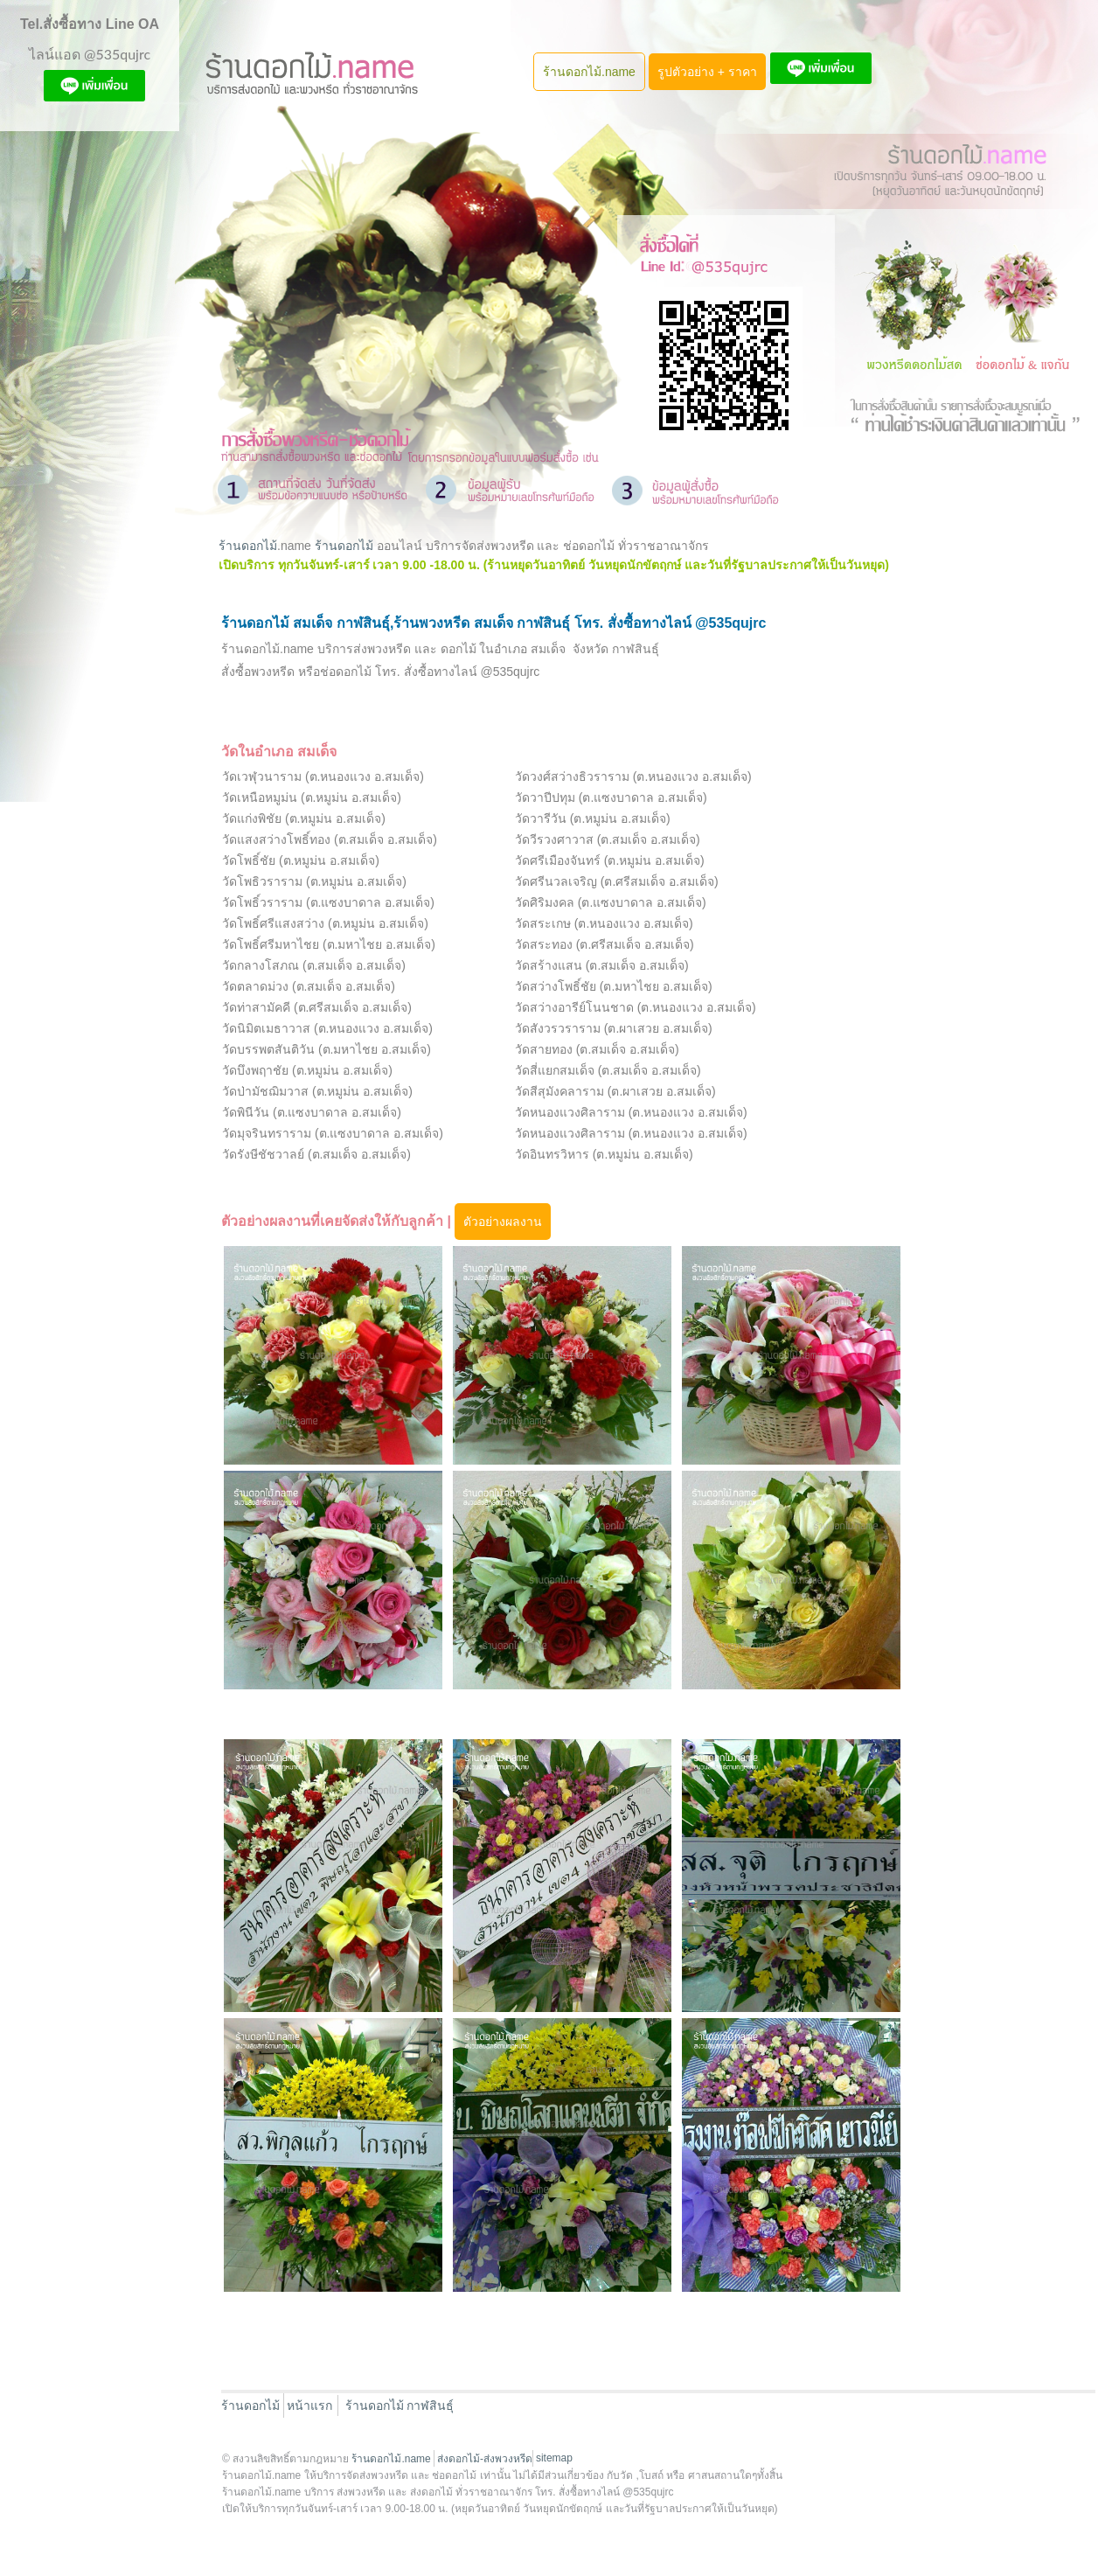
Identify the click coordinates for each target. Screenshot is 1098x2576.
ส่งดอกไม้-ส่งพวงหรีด (484, 2459)
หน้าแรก (309, 2405)
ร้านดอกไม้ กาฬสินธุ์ (400, 2405)
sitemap (554, 2458)
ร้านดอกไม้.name (589, 72)
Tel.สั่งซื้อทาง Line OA (89, 24)
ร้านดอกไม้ (248, 546)
